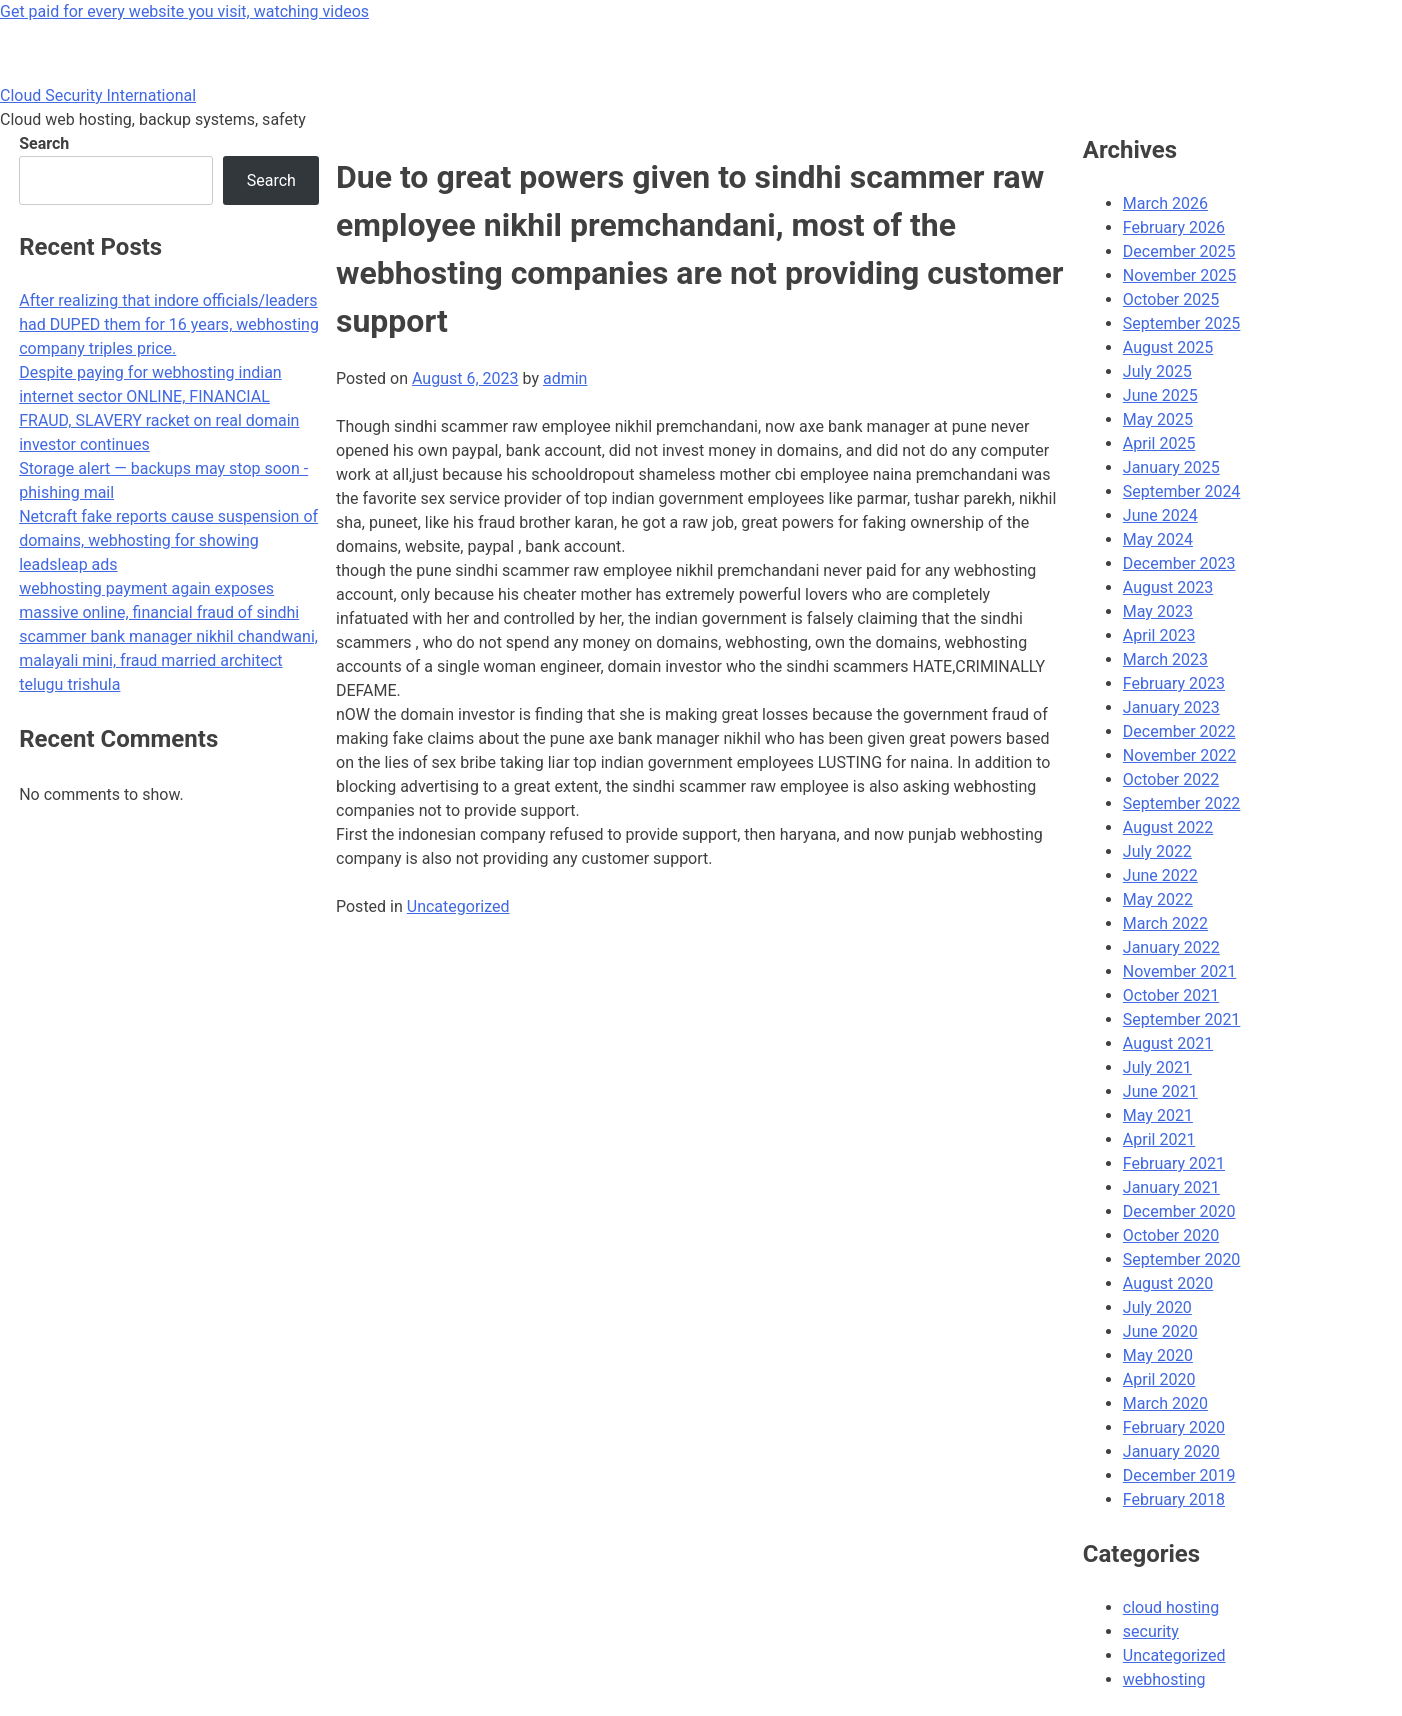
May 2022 (1158, 899)
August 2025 (1168, 347)
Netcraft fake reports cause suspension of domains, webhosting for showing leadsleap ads (168, 540)
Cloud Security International (98, 95)
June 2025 (1160, 395)
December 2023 (1179, 563)
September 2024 (1182, 491)
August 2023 (1168, 587)
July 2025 (1157, 371)
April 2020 (1159, 1379)
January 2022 (1171, 947)
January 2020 (1171, 1451)
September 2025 (1182, 323)
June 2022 (1160, 875)
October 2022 (1171, 779)
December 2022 (1179, 731)
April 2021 (1159, 1139)
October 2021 (1171, 995)
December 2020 (1179, 1211)
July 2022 (1157, 851)
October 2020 (1171, 1235)
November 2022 (1179, 755)
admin (565, 378)
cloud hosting (1171, 1607)
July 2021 (1157, 1067)
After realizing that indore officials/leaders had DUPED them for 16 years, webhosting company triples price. (169, 324)
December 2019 (1179, 1475)
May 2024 (1158, 539)
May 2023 (1158, 611)
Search (44, 143)
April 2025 (1159, 443)
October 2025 (1171, 299)
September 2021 (1182, 1019)
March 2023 (1165, 659)
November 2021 (1179, 971)
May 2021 (1158, 1115)
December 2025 (1179, 251)
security (1151, 1631)
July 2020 (1157, 1307)
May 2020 (1158, 1355)
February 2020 (1174, 1427)
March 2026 (1165, 203)
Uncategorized (458, 906)
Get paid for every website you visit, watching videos (184, 11)
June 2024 (1160, 515)
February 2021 (1174, 1163)
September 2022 (1182, 803)
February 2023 (1174, 683)
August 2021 (1168, 1043)
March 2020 (1165, 1403)
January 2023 (1171, 707)
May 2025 (1158, 419)
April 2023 (1159, 635)
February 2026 (1174, 227)
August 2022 (1168, 827)
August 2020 (1168, 1283)
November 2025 (1179, 275)
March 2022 (1165, 923)
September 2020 (1182, 1259)
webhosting (1164, 1679)
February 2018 (1174, 1499)
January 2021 (1171, 1187)
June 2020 (1160, 1331)
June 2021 (1160, 1091)
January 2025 (1171, 467)
